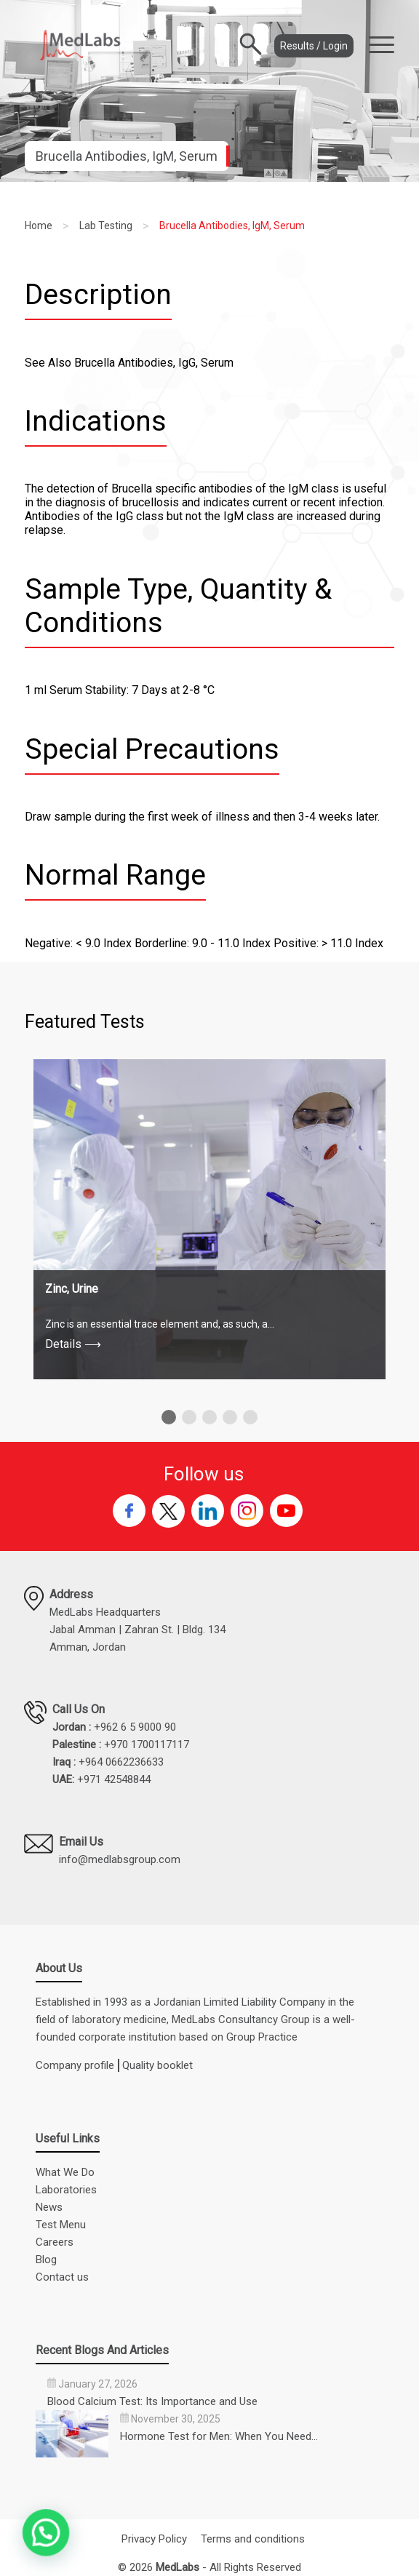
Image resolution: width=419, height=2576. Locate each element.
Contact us (62, 2277)
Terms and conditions (253, 2538)
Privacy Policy (154, 2538)
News (49, 2207)
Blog (46, 2259)
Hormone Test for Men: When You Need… (219, 2436)
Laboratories (66, 2189)
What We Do (65, 2172)
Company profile (75, 2065)
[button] (168, 1417)
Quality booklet (157, 2065)
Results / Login (314, 46)
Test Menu (61, 2224)
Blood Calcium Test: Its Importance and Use (152, 2401)
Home (38, 225)
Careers (54, 2242)
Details (73, 1344)
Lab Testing (105, 225)
